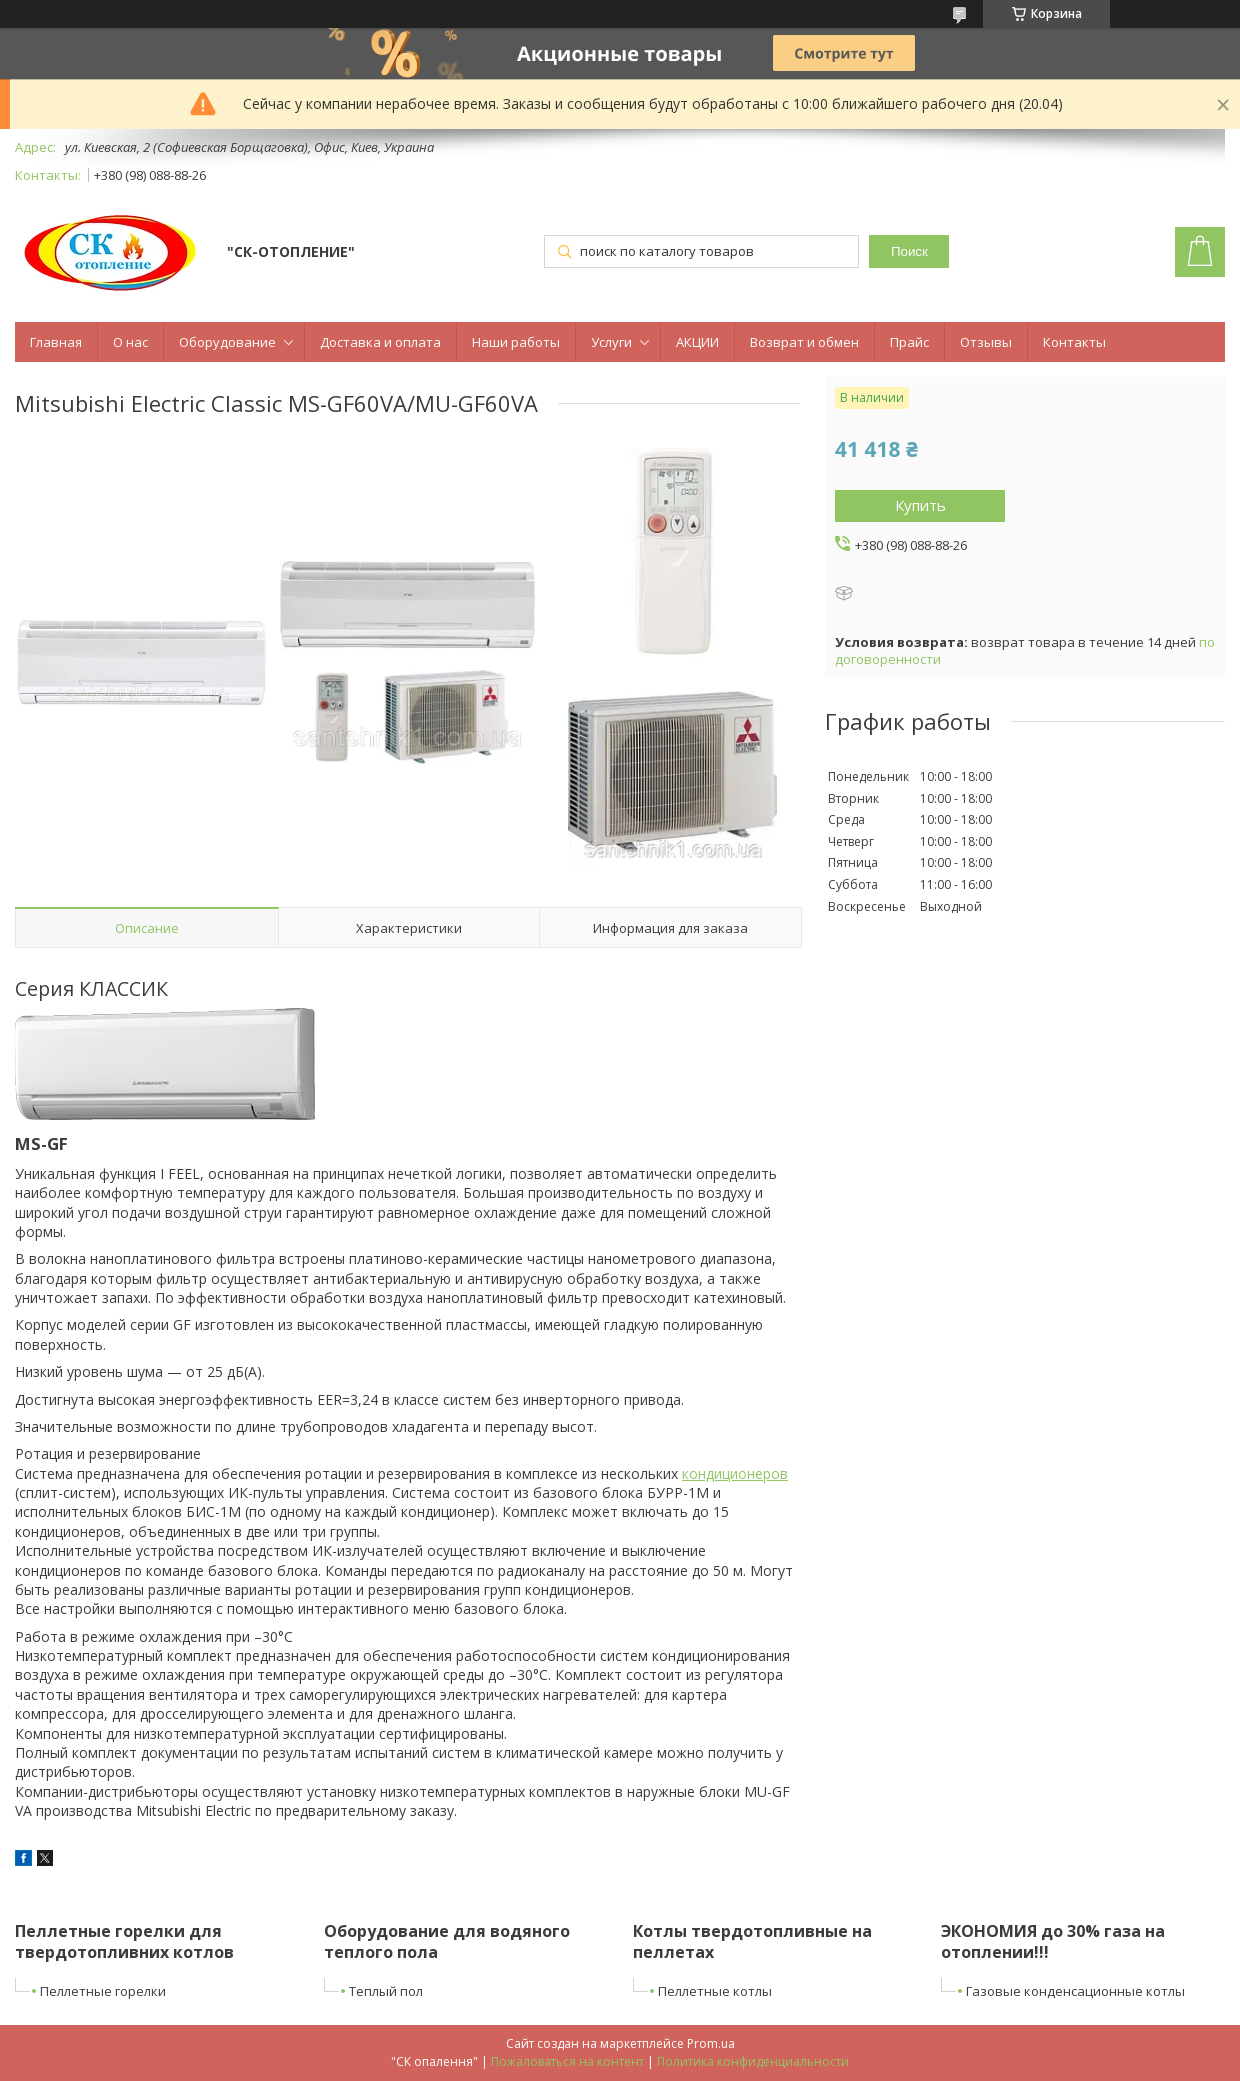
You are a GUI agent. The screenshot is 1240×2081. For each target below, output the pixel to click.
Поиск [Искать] (909, 251)
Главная (56, 342)
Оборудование (227, 342)
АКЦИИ (697, 342)
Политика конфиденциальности (753, 2061)
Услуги (611, 342)
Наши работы (516, 342)
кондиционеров (735, 1473)
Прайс (909, 342)
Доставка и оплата (380, 342)
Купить (920, 505)
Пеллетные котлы (715, 1991)
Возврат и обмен (804, 342)
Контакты (1074, 342)
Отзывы (986, 342)
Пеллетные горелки (103, 1991)
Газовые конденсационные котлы (1075, 1991)
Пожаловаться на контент (567, 2061)
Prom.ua (711, 2043)
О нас (130, 342)
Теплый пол (386, 1991)
